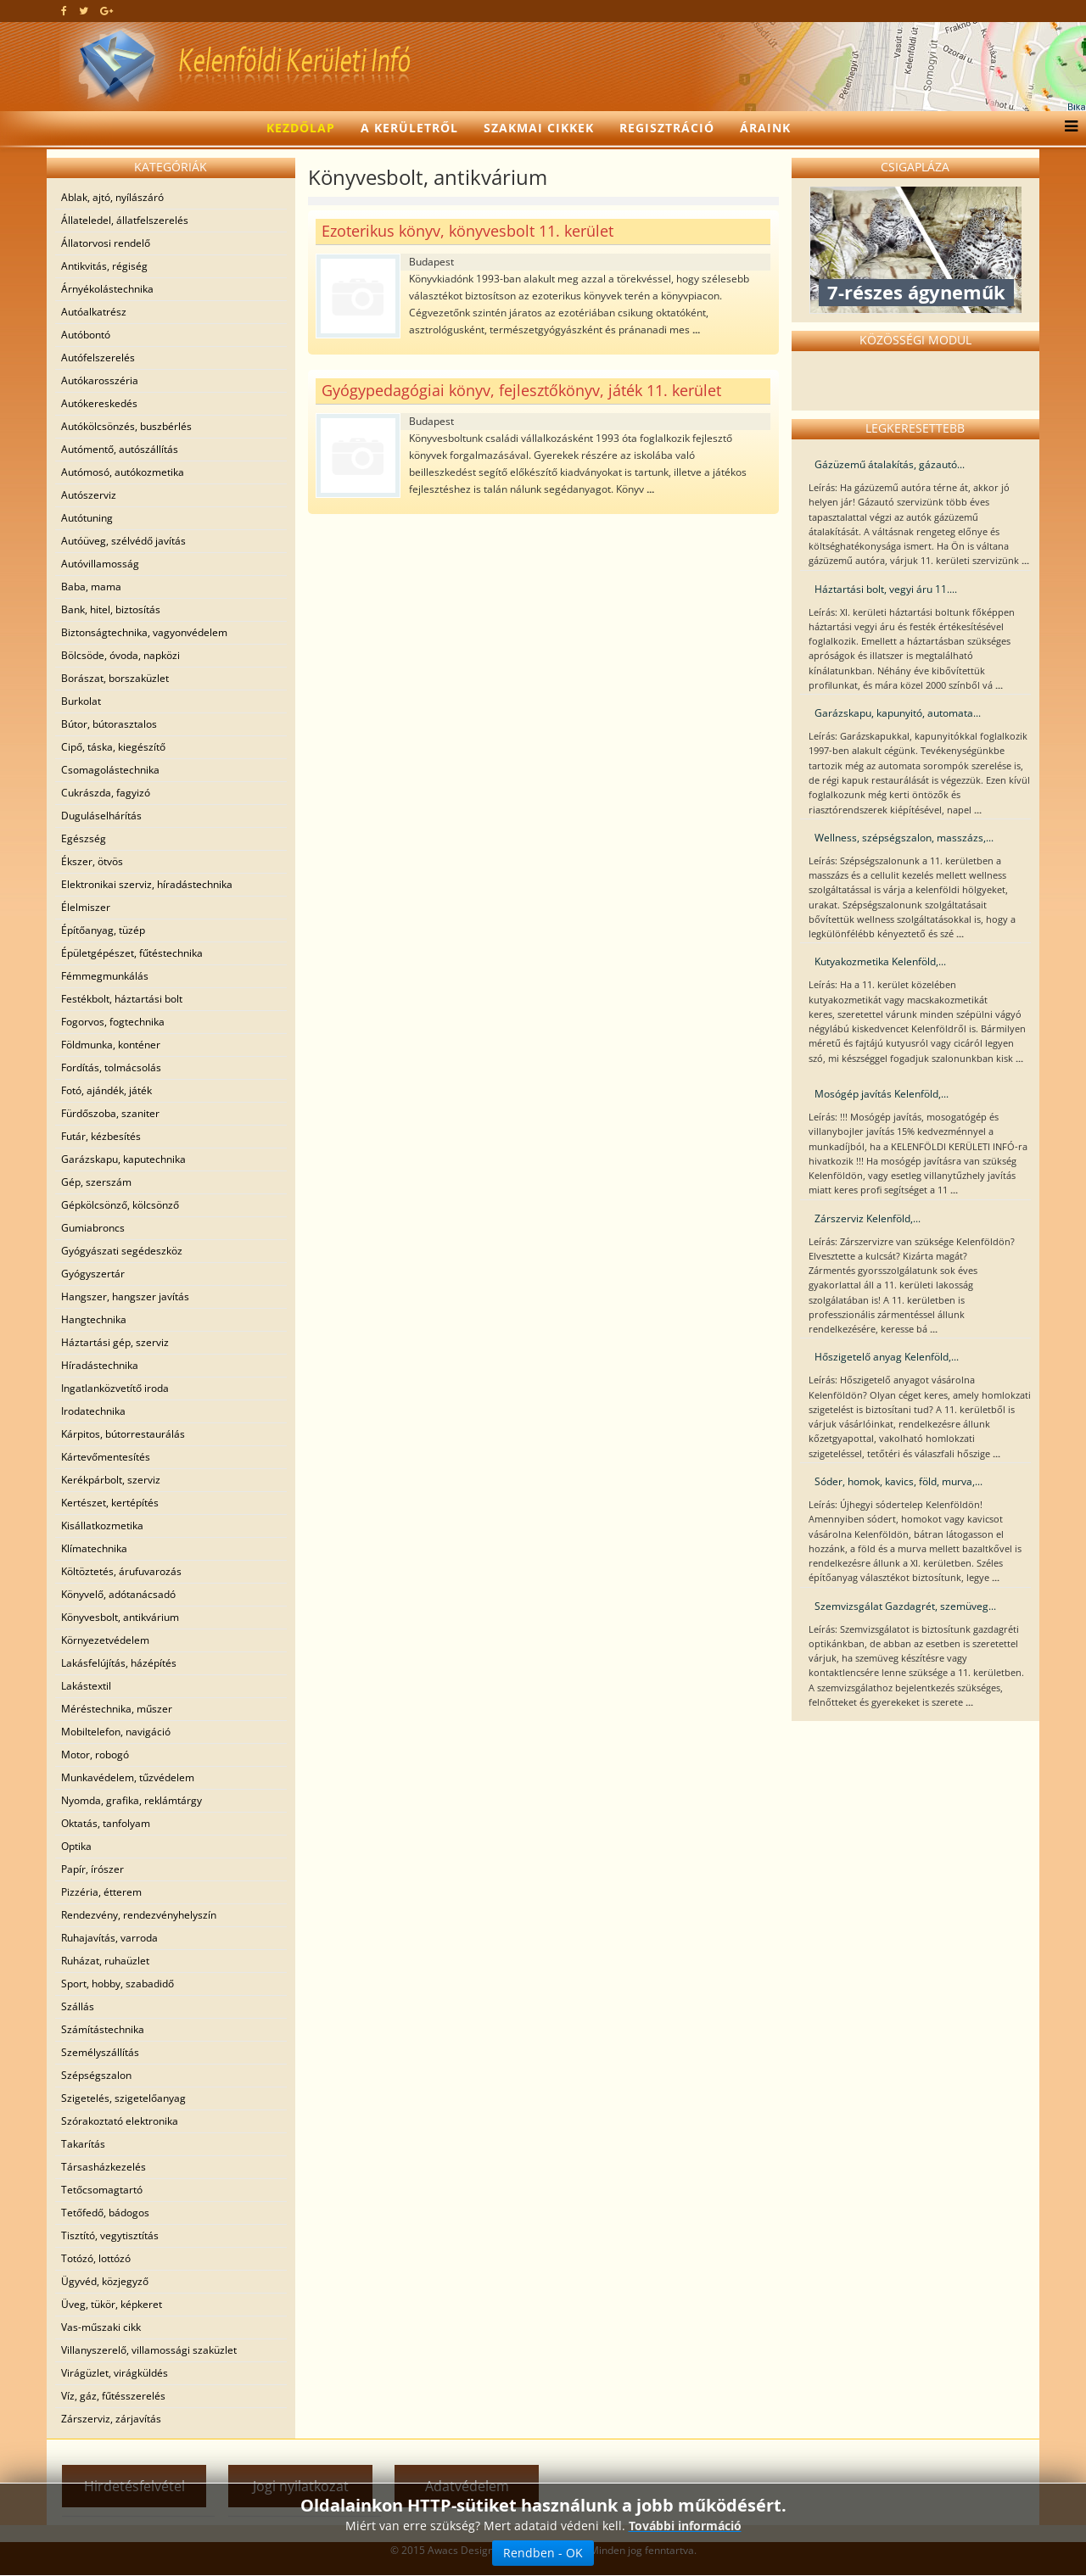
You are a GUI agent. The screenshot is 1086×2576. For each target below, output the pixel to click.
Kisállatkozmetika (102, 1525)
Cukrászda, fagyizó (105, 792)
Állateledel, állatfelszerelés (124, 220)
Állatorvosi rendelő (105, 243)
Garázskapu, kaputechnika (123, 1159)
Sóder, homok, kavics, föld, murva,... (898, 1481)
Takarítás (83, 2144)
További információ (685, 2528)
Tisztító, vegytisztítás (110, 2235)
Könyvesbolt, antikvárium (120, 1617)
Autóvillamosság (100, 563)
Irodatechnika (93, 1411)
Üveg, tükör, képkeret (111, 2304)
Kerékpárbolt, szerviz (110, 1479)
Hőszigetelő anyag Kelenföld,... (886, 1356)
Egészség (83, 838)
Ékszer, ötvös (92, 861)
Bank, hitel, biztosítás (110, 609)
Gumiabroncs (93, 1228)
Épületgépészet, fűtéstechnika (132, 953)
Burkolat (81, 701)
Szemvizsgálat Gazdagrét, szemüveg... (905, 1606)
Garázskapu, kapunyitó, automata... (897, 713)
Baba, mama (91, 586)
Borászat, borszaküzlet (115, 678)
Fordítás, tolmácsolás (111, 1067)
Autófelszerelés (98, 357)
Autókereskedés (99, 403)
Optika (76, 1846)
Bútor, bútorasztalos (109, 724)
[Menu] (1067, 128)
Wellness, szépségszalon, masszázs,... (904, 837)
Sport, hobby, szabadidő (117, 1983)
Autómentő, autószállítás (119, 449)
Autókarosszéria (99, 380)
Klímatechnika (94, 1548)
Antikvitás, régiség (104, 266)
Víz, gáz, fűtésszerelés (113, 2396)
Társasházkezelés (103, 2167)
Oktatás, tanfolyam (105, 1823)
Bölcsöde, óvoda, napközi (120, 655)
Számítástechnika (102, 2029)
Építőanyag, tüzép (103, 930)
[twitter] (83, 10)
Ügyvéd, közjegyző (104, 2281)
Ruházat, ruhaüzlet (105, 1960)
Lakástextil (86, 1686)
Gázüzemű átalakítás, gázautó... (889, 464)
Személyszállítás (100, 2052)
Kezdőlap (300, 128)
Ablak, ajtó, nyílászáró (112, 197)
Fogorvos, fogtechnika (113, 1021)
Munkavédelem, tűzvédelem (127, 1777)
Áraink (765, 128)
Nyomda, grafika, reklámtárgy (131, 1800)
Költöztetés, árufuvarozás (121, 1571)
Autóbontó (85, 334)
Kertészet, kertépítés (110, 1502)
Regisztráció (666, 128)
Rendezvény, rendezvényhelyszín (138, 1915)
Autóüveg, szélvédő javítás (123, 541)
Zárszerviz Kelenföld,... (867, 1218)
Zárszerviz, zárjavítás (111, 2418)
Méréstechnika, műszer (116, 1709)
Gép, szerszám (96, 1182)
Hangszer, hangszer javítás (125, 1296)
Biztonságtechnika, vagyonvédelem (144, 632)
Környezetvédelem (105, 1640)
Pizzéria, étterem (101, 1892)
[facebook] (64, 10)
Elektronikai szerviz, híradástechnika (146, 884)
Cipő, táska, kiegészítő (113, 747)
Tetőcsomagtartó (102, 2189)
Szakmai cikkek (539, 128)
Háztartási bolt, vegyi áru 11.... (885, 589)
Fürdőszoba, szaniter (110, 1113)
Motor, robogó (95, 1754)
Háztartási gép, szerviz (115, 1342)
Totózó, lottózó (96, 2258)
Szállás (77, 2006)
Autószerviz (88, 495)
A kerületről (409, 128)
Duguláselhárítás (101, 815)
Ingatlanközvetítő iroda (115, 1388)
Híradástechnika (99, 1365)
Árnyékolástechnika (107, 289)
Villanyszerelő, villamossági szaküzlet (149, 2350)
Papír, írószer (92, 1869)
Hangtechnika (93, 1319)
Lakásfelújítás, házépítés (118, 1663)
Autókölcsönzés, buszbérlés (126, 426)
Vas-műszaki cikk (101, 2327)
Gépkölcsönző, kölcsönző (120, 1205)
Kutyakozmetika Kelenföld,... (880, 961)
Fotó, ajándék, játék (106, 1090)
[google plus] (106, 10)
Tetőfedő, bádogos (105, 2212)
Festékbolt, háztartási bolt (121, 999)
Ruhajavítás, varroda (109, 1938)
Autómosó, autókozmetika (122, 472)
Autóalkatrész (93, 312)
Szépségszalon (96, 2075)
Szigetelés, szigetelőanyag (123, 2098)
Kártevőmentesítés (105, 1457)
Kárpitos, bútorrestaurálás (123, 1434)
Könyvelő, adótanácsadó (118, 1594)
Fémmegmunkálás (104, 976)
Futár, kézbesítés (101, 1136)
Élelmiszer (85, 907)
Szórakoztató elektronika (119, 2121)
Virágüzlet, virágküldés (114, 2373)
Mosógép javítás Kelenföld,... (881, 1094)
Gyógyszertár (93, 1273)
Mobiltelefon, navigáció (116, 1731)
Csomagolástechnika (110, 770)
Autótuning (87, 518)
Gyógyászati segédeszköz (121, 1250)
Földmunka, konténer (110, 1044)
